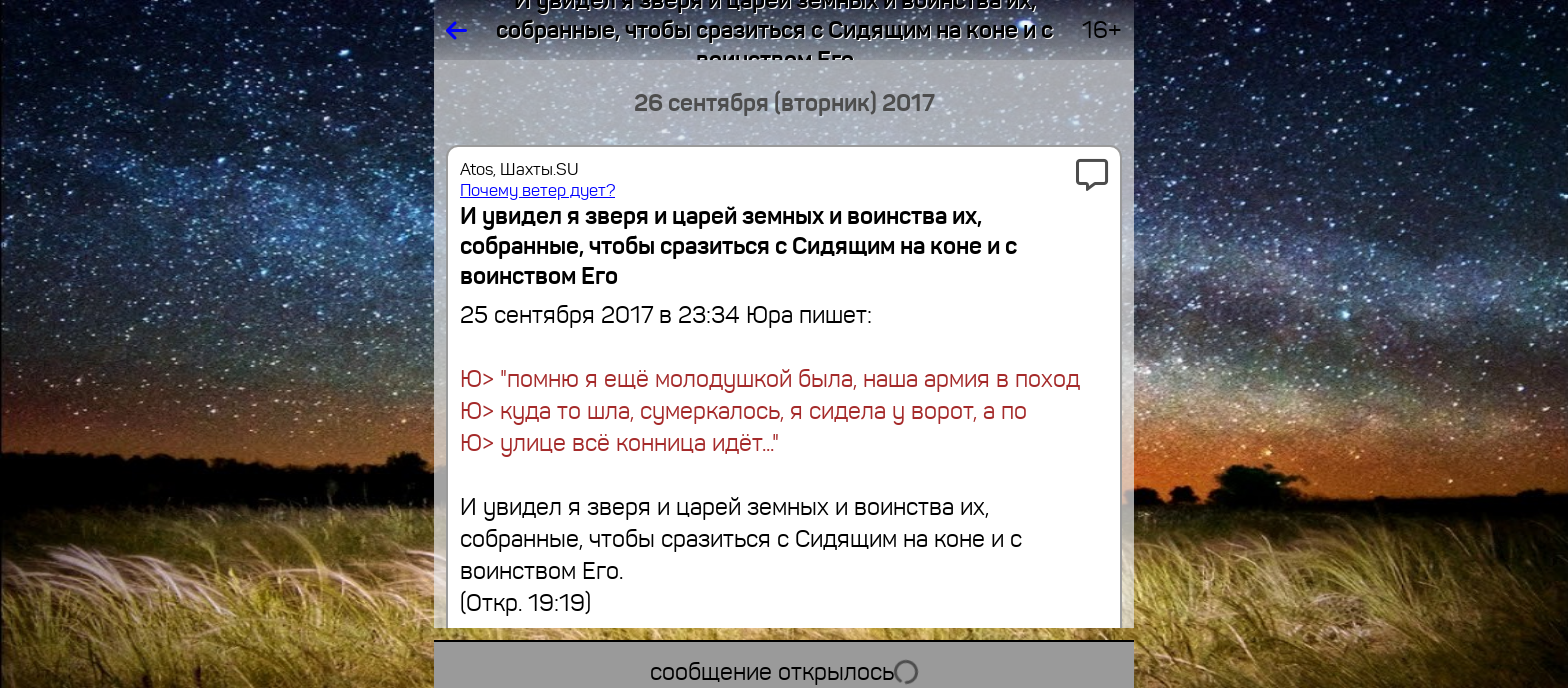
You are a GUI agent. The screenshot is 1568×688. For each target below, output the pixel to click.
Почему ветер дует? (537, 190)
